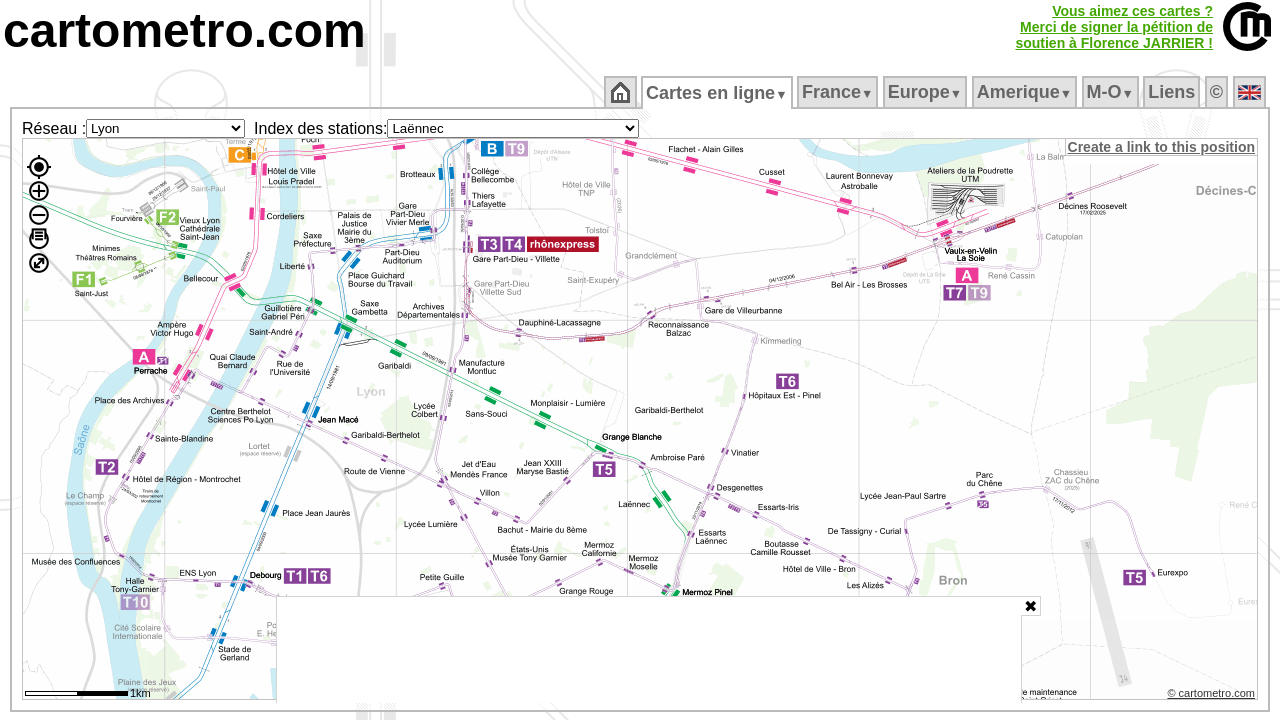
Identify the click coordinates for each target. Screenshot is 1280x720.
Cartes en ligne (718, 93)
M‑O (1111, 92)
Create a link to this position (1162, 147)
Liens (1173, 92)
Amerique (1025, 92)
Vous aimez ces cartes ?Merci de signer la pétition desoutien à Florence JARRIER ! (1114, 27)
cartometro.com (184, 30)
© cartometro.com (1213, 696)
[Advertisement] (649, 650)
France (838, 92)
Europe (926, 92)
